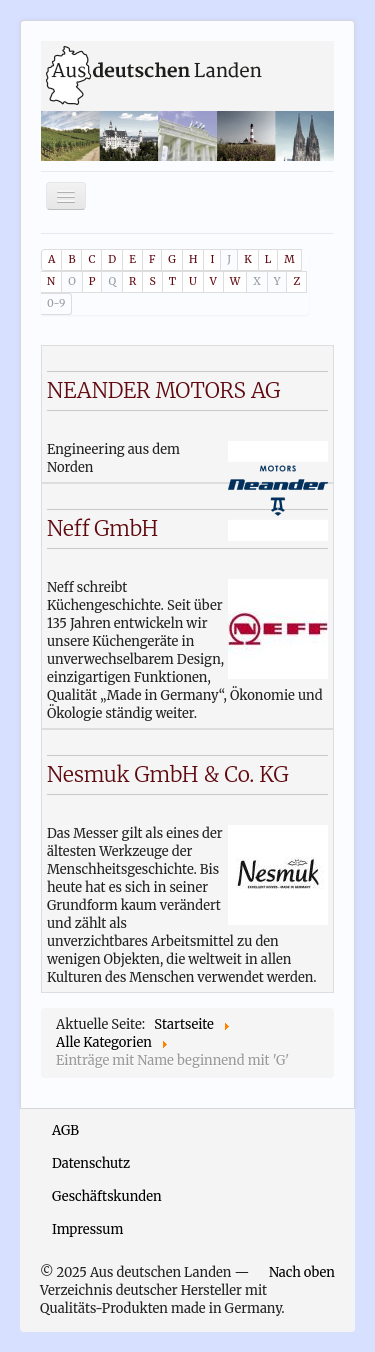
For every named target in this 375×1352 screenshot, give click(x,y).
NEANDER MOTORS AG (163, 390)
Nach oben (302, 1272)
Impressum (87, 1229)
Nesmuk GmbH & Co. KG (168, 774)
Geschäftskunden (107, 1196)
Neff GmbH (102, 528)
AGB (65, 1130)
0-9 (56, 303)
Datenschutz (91, 1163)
